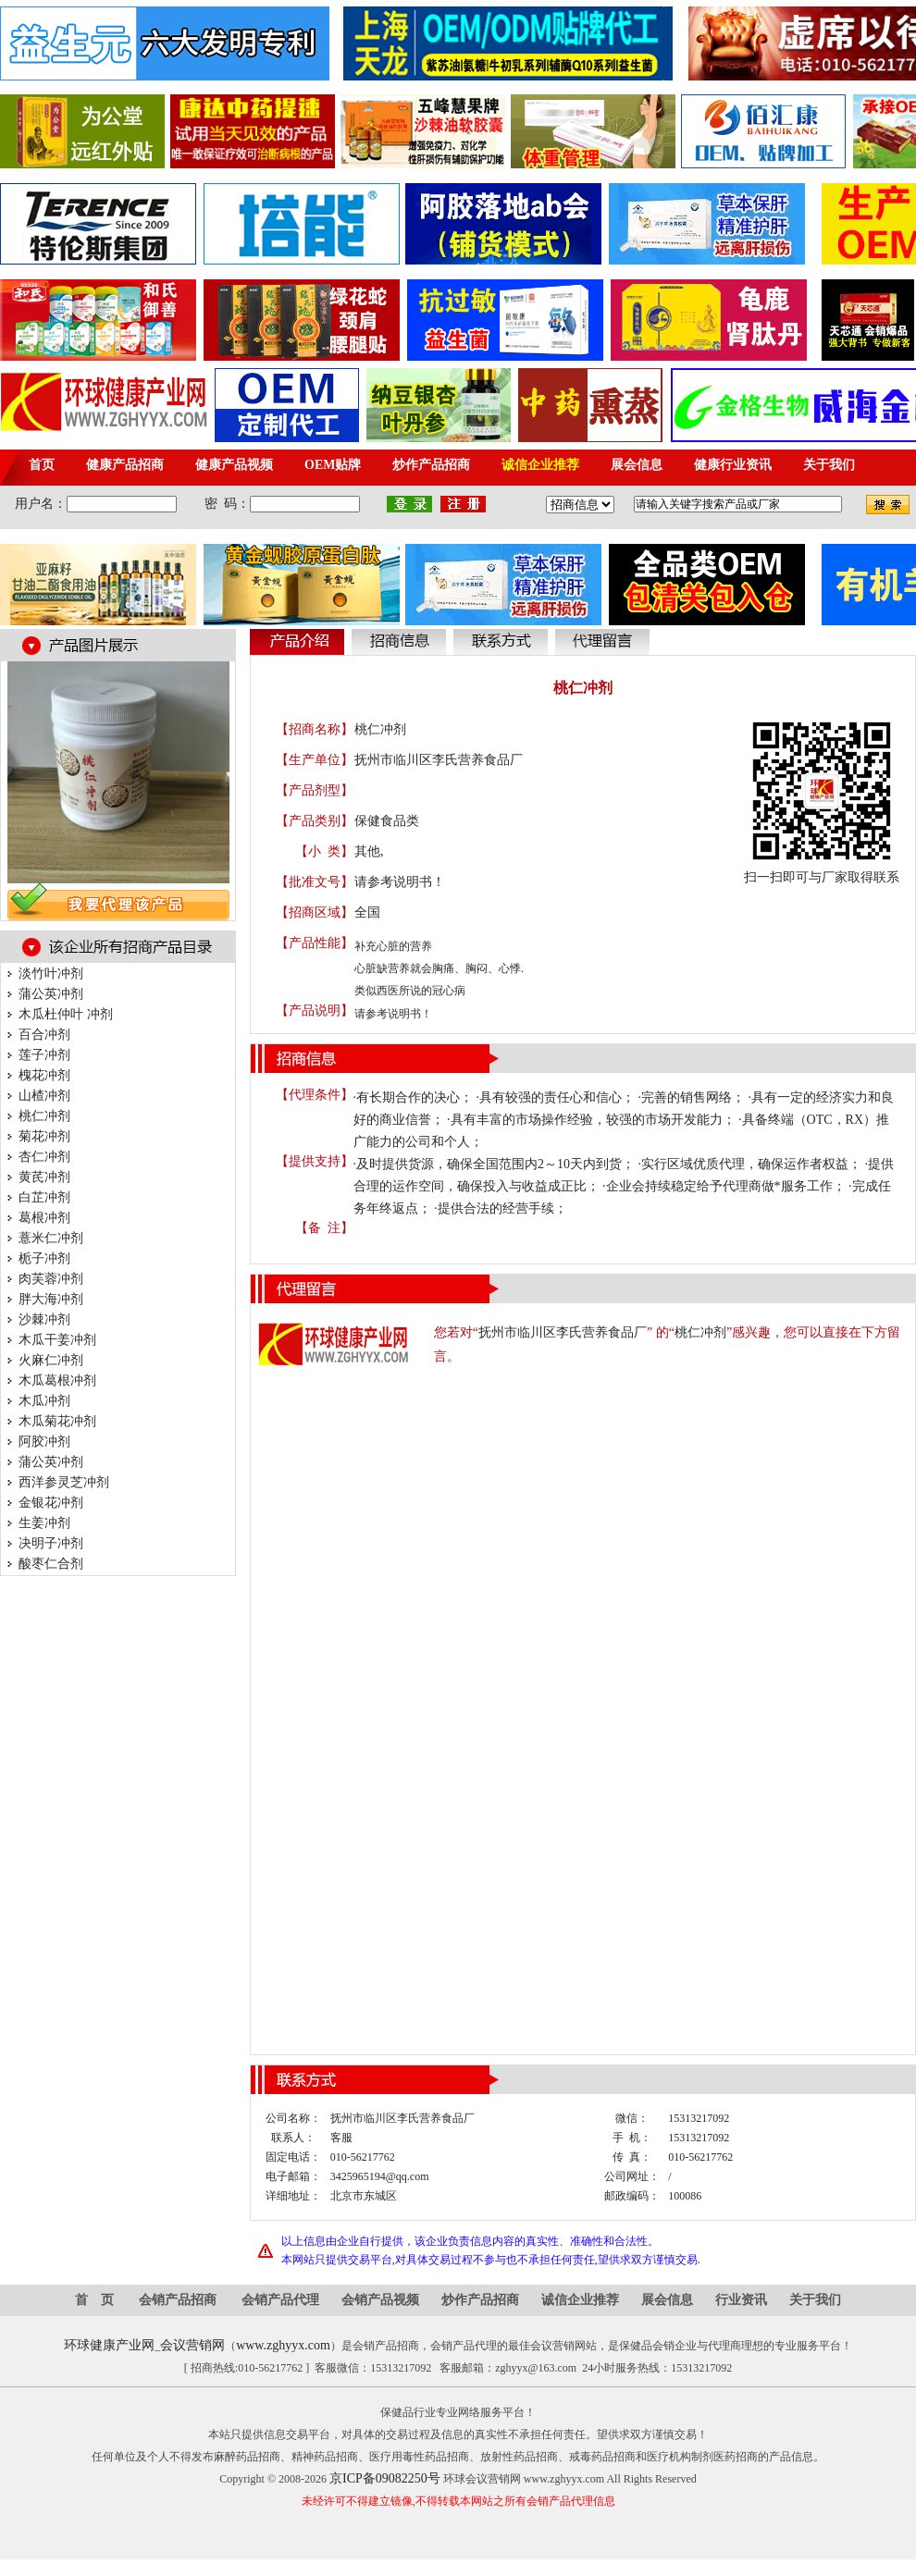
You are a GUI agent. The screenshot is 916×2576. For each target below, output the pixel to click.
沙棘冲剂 (44, 1319)
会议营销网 (192, 2345)
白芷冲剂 (44, 1197)
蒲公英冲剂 (51, 994)
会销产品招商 (178, 2300)
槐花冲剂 (44, 1075)
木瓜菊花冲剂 (57, 1421)
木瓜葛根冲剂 (57, 1380)
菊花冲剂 (44, 1136)
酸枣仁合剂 (51, 1564)
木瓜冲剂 (44, 1401)
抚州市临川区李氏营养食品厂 (438, 760)
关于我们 (815, 2300)
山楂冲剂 (44, 1096)
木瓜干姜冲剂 (57, 1340)
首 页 (94, 2300)
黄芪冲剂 (44, 1177)
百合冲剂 (44, 1034)
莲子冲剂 (44, 1055)
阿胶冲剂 (44, 1441)
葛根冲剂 (44, 1218)
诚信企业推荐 (580, 2300)
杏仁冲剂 (44, 1157)
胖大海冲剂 (51, 1299)
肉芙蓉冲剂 (51, 1279)
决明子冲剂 (51, 1543)
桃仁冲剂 (44, 1116)
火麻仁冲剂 (51, 1360)
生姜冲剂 (44, 1523)
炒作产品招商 (480, 2300)
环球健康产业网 (109, 2345)
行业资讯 (741, 2300)
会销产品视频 (380, 2300)
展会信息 (667, 2300)
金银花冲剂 (51, 1503)
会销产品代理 (280, 2300)
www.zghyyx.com (283, 2345)
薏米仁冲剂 (51, 1238)
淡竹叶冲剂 (51, 973)
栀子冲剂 (44, 1258)
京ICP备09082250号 (384, 2478)
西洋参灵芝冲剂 (64, 1482)
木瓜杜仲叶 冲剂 (66, 1014)
